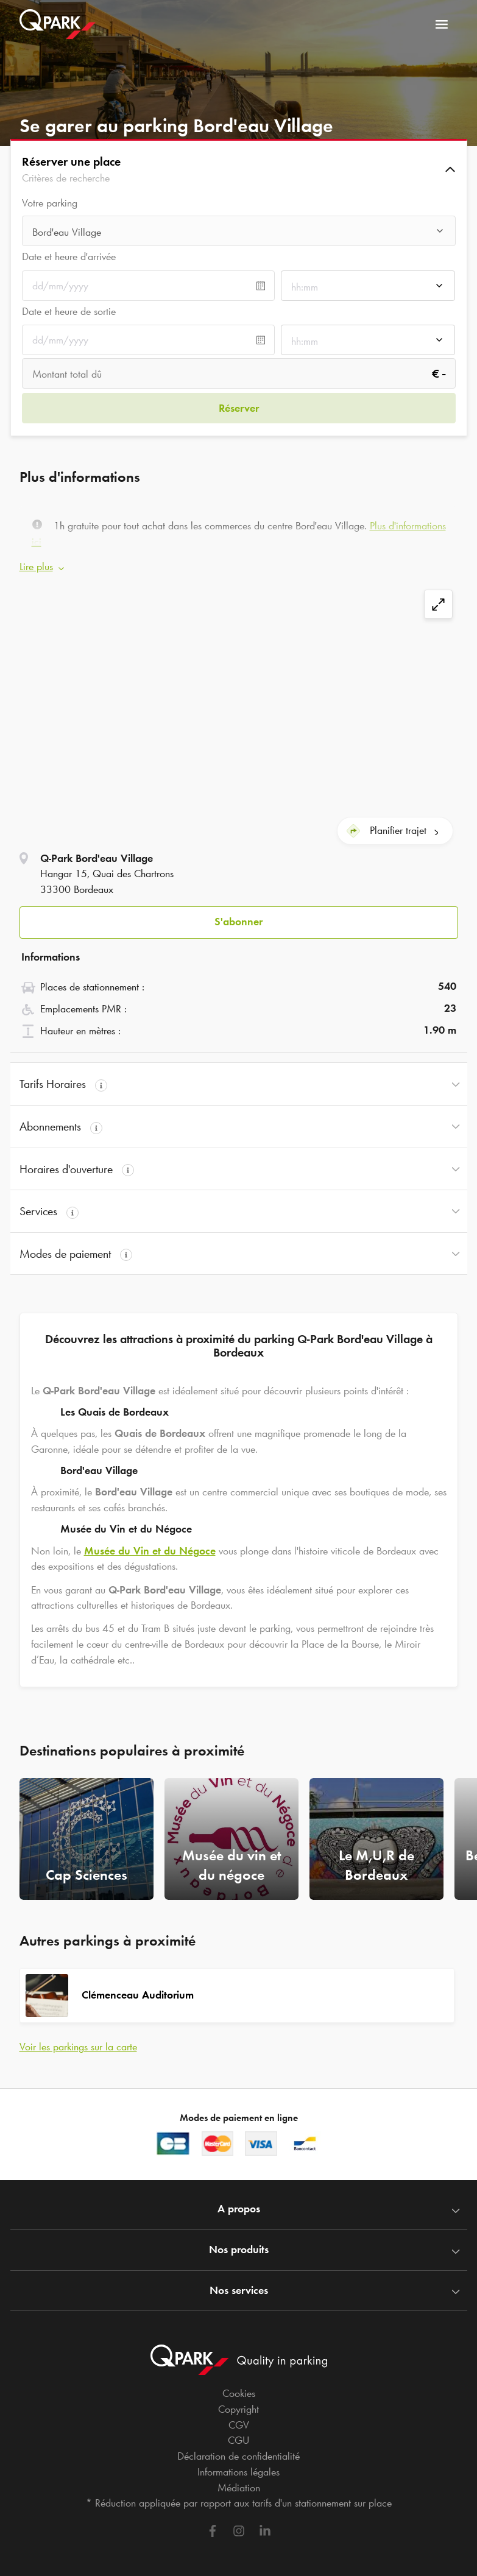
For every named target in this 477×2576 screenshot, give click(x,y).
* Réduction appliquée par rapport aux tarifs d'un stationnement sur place (239, 2494)
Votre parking (49, 203)
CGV (238, 2415)
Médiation (238, 2478)
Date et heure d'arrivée (69, 256)
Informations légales (238, 2463)
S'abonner (238, 913)
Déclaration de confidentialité (238, 2447)
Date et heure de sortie (69, 311)
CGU (238, 2431)
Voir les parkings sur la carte (78, 2038)
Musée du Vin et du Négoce (150, 1541)
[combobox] (239, 232)
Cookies (238, 2384)
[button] (239, 169)
